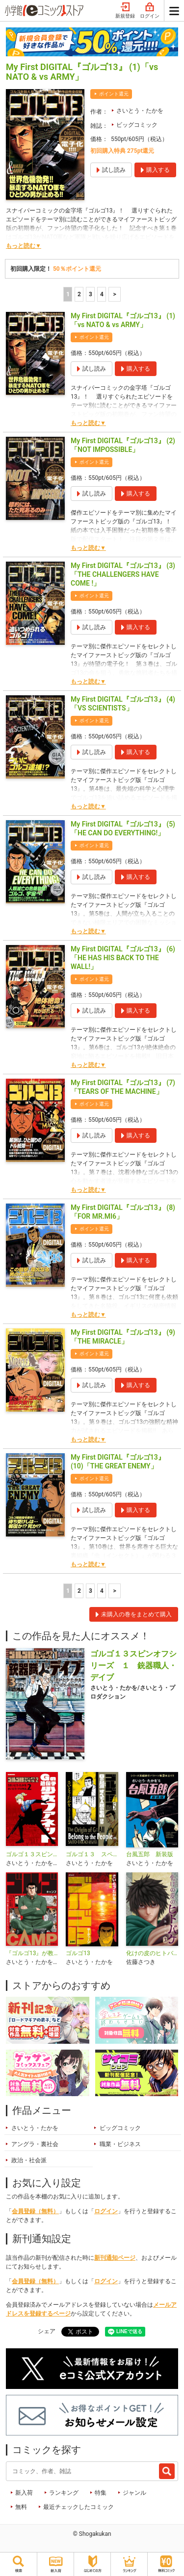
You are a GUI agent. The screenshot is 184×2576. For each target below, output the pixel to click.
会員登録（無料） (35, 2211)
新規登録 (125, 10)
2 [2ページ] (79, 294)
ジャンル (134, 2492)
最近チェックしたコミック (78, 2507)
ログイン (149, 10)
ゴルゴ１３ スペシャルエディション (92, 1854)
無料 (21, 2507)
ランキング (64, 2492)
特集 (100, 2492)
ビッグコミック (137, 124)
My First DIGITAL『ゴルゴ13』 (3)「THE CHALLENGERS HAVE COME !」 (123, 574)
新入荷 (24, 2492)
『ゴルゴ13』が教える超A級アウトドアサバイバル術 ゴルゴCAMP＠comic (32, 1953)
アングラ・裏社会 (34, 2144)
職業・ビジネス (120, 2144)
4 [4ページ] (102, 294)
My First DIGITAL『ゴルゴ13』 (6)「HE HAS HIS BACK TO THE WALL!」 (123, 957)
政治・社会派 (29, 2160)
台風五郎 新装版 (149, 1854)
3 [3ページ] (90, 294)
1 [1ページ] (68, 294)
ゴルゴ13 (78, 1953)
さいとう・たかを (139, 110)
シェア (46, 2331)
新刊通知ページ (114, 2257)
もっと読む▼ (23, 245)
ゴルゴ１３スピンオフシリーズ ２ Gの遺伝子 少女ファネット (32, 1854)
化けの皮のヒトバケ (152, 1953)
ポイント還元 (114, 93)
